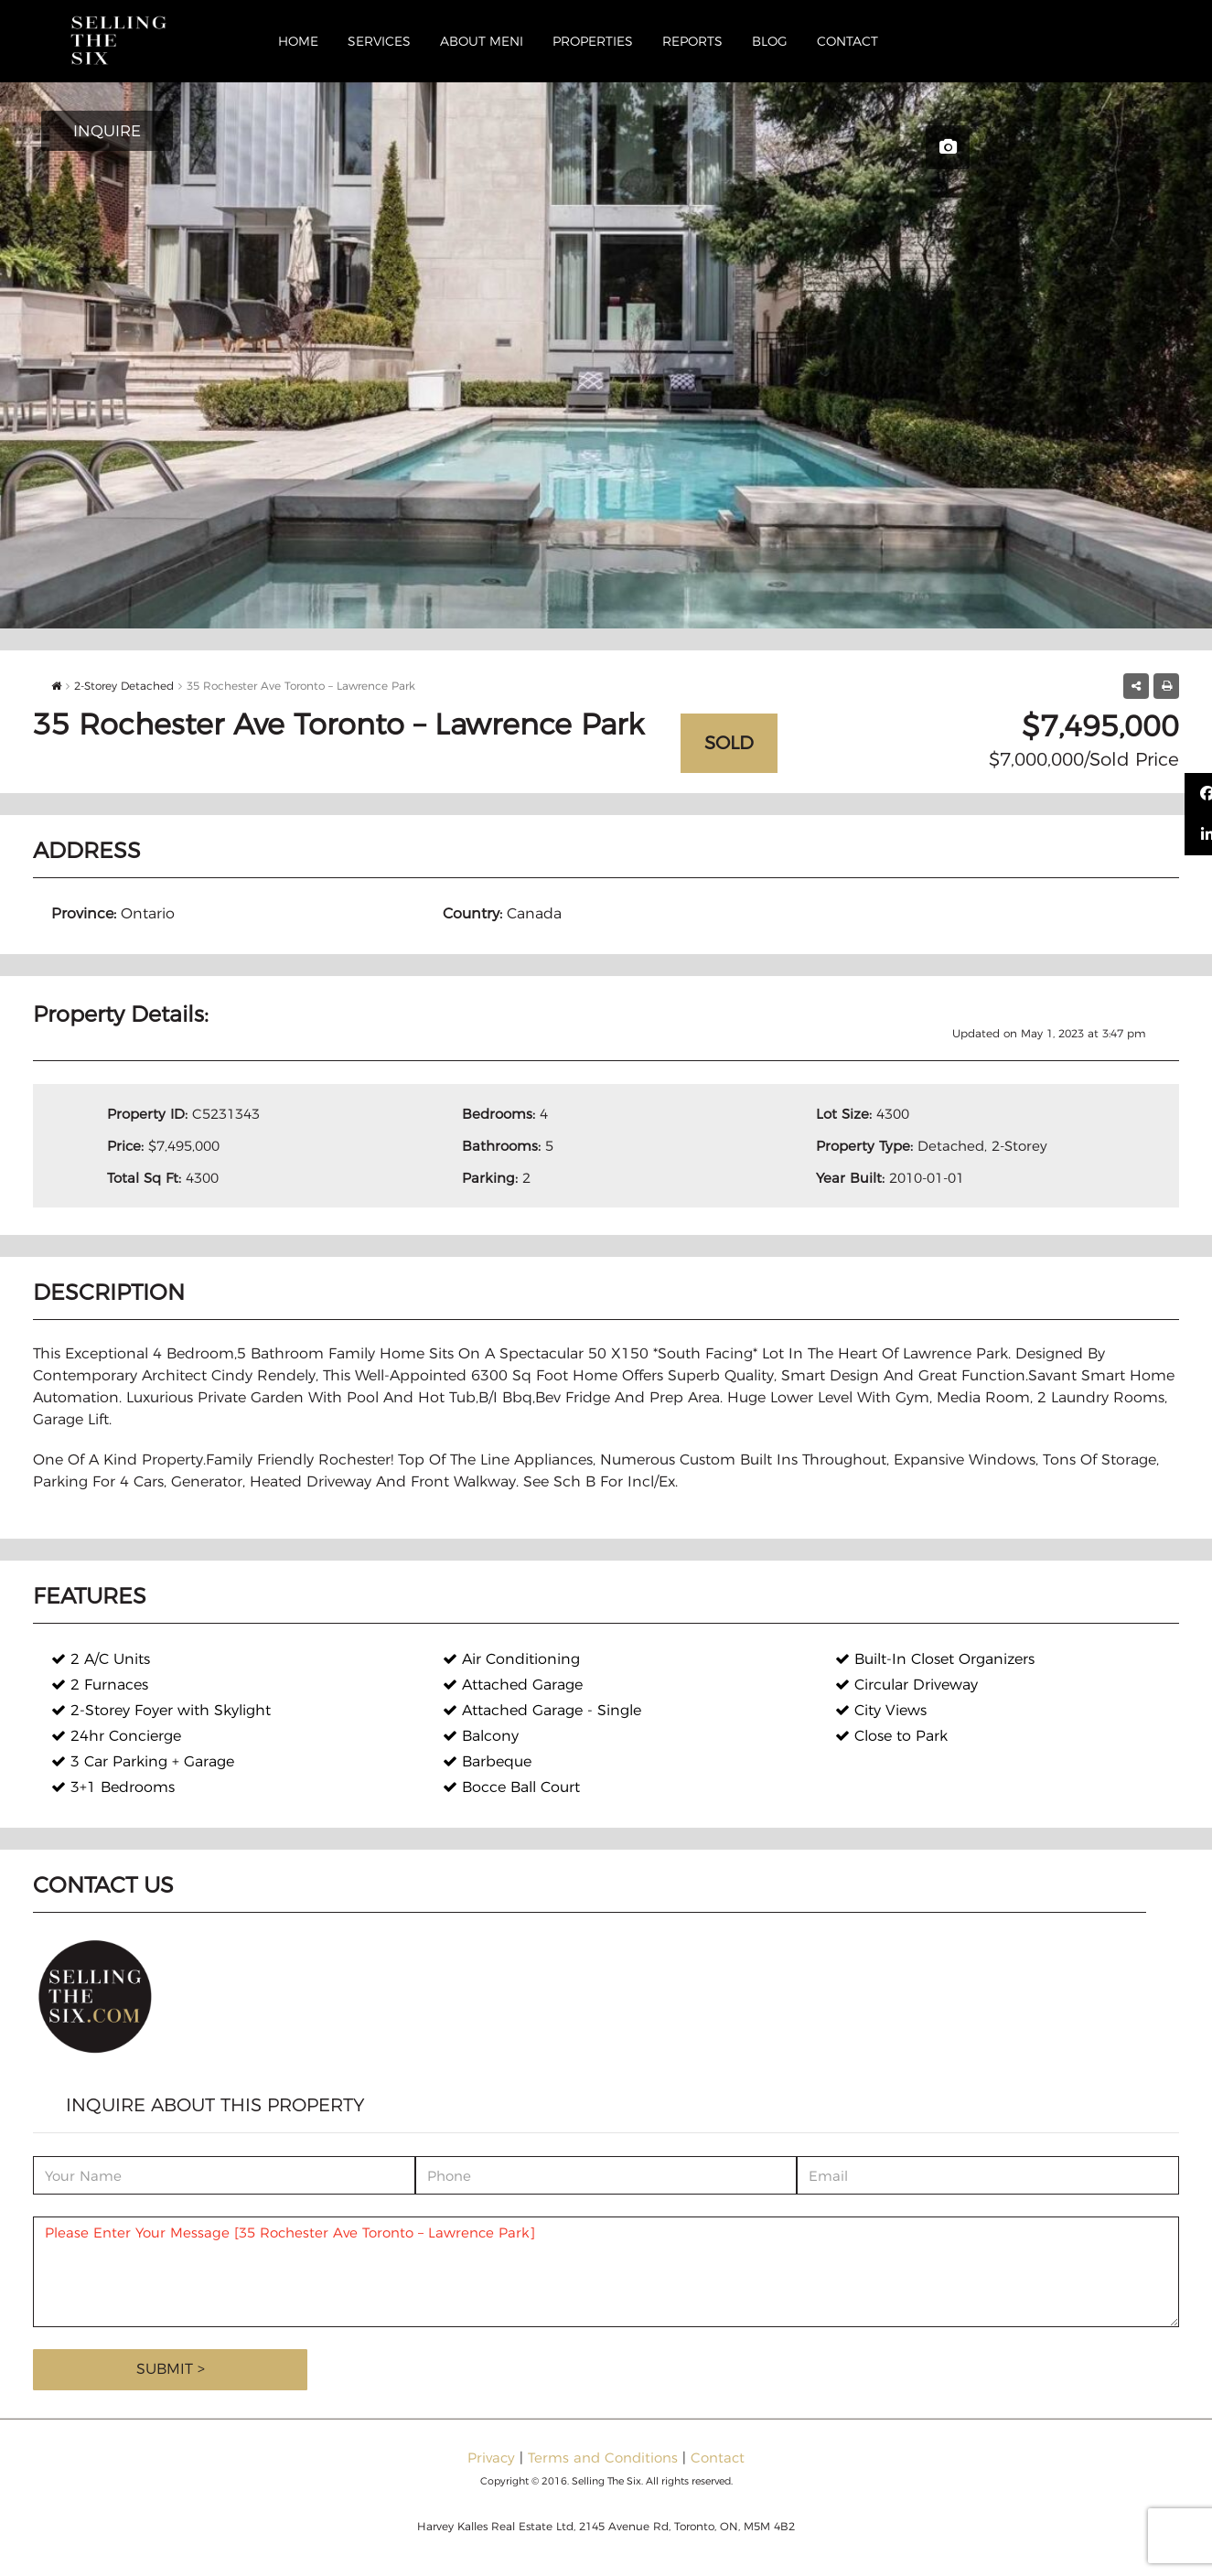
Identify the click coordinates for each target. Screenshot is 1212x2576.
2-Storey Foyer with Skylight (161, 1710)
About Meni (481, 41)
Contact (847, 41)
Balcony (481, 1735)
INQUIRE (107, 131)
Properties (592, 41)
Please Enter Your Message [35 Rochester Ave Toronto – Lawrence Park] (606, 2271)
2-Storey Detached (124, 685)
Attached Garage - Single (542, 1710)
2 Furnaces (99, 1684)
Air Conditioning (511, 1659)
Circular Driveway (906, 1684)
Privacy (491, 2457)
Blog (770, 41)
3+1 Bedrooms (113, 1787)
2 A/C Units (100, 1659)
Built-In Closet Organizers (935, 1659)
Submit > (170, 2368)
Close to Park (891, 1735)
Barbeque (487, 1761)
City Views (881, 1710)
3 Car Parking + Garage (142, 1761)
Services (379, 41)
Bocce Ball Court (511, 1787)
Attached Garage (513, 1684)
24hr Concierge (116, 1735)
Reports (692, 41)
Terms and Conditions (603, 2457)
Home (298, 41)
